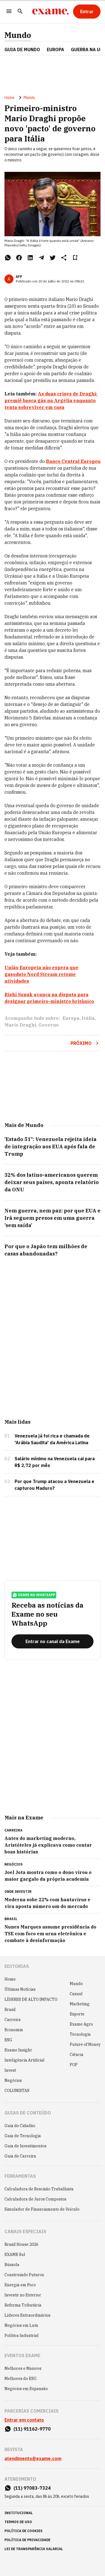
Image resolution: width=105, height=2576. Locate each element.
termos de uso (18, 2522)
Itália (88, 1018)
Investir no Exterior (22, 2295)
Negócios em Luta (21, 2325)
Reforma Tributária (22, 2305)
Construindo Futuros (24, 2274)
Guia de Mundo (22, 49)
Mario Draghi (20, 1025)
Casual (76, 1993)
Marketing (80, 2003)
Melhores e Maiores (22, 2368)
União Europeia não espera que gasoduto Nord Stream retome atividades (41, 974)
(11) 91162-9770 (32, 2429)
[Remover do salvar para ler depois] (75, 257)
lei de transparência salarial (33, 2549)
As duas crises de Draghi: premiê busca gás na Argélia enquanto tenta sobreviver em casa (50, 400)
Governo (48, 1025)
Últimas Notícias (20, 1989)
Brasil (10, 2009)
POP (74, 2064)
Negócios (13, 2080)
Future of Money (85, 2044)
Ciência (76, 2054)
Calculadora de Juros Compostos (35, 2199)
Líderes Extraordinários (27, 2315)
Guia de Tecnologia (22, 2135)
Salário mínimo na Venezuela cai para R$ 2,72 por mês (55, 1462)
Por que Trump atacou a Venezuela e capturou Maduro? (54, 1485)
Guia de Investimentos (25, 2145)
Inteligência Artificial (24, 2060)
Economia (13, 2029)
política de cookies (23, 2531)
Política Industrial (21, 2335)
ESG (8, 2039)
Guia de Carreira (20, 2156)
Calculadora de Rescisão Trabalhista (39, 2189)
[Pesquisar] (20, 12)
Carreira (12, 2019)
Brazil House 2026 (21, 2244)
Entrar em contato (24, 2420)
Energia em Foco (20, 2284)
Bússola (11, 2264)
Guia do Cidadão (19, 2125)
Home (9, 97)
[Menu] (8, 12)
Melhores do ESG (20, 2378)
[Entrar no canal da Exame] (52, 1641)
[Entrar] (87, 12)
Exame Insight (18, 2050)
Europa (71, 1018)
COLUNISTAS (16, 2090)
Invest (10, 2070)
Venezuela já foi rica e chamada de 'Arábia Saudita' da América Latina (52, 1439)
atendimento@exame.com (32, 2458)
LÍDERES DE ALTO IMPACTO (30, 1999)
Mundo (17, 35)
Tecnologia (80, 2034)
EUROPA (55, 49)
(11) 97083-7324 (32, 2488)
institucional (18, 2513)
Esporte (77, 2014)
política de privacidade (27, 2540)
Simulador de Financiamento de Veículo (42, 2209)
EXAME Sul (14, 2254)
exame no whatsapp (34, 1595)
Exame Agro (81, 2024)
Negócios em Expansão (26, 2388)
